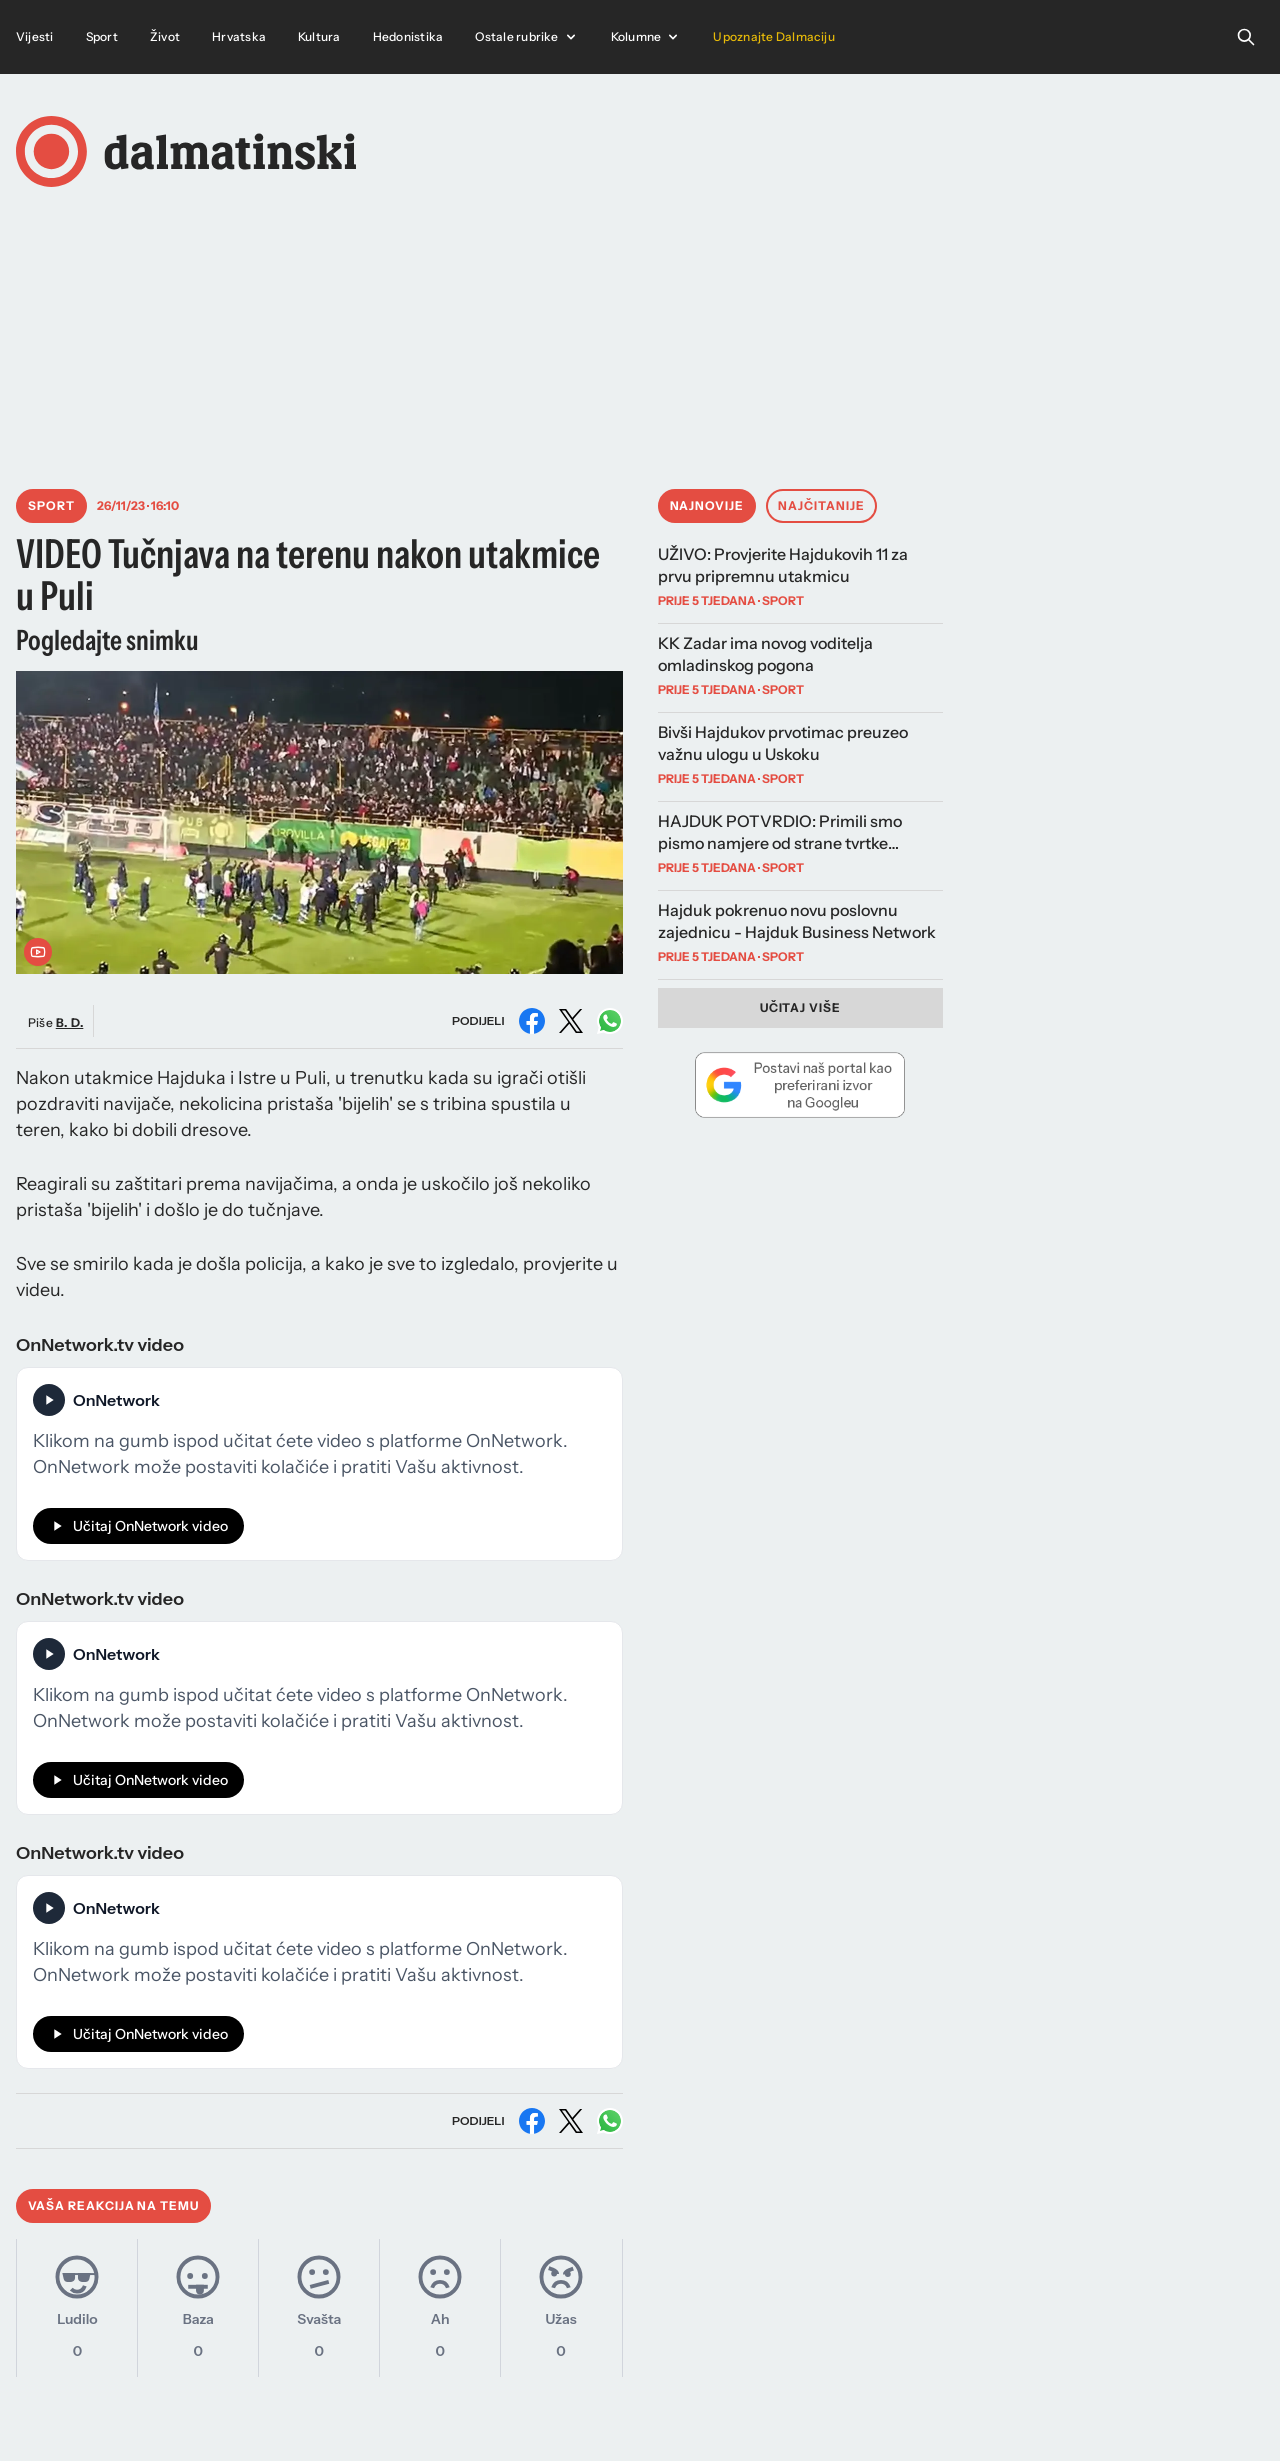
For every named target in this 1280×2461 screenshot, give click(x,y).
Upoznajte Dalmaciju (774, 36)
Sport (102, 36)
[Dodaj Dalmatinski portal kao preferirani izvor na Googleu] (801, 1085)
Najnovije (707, 505)
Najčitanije (821, 505)
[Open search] (1246, 37)
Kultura (319, 36)
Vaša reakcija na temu (113, 2205)
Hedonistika (408, 36)
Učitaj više (801, 1007)
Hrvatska (239, 36)
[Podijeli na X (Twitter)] (571, 1021)
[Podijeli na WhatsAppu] (610, 1021)
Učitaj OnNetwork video (138, 1526)
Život (165, 36)
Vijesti (35, 36)
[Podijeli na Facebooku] (532, 1021)
